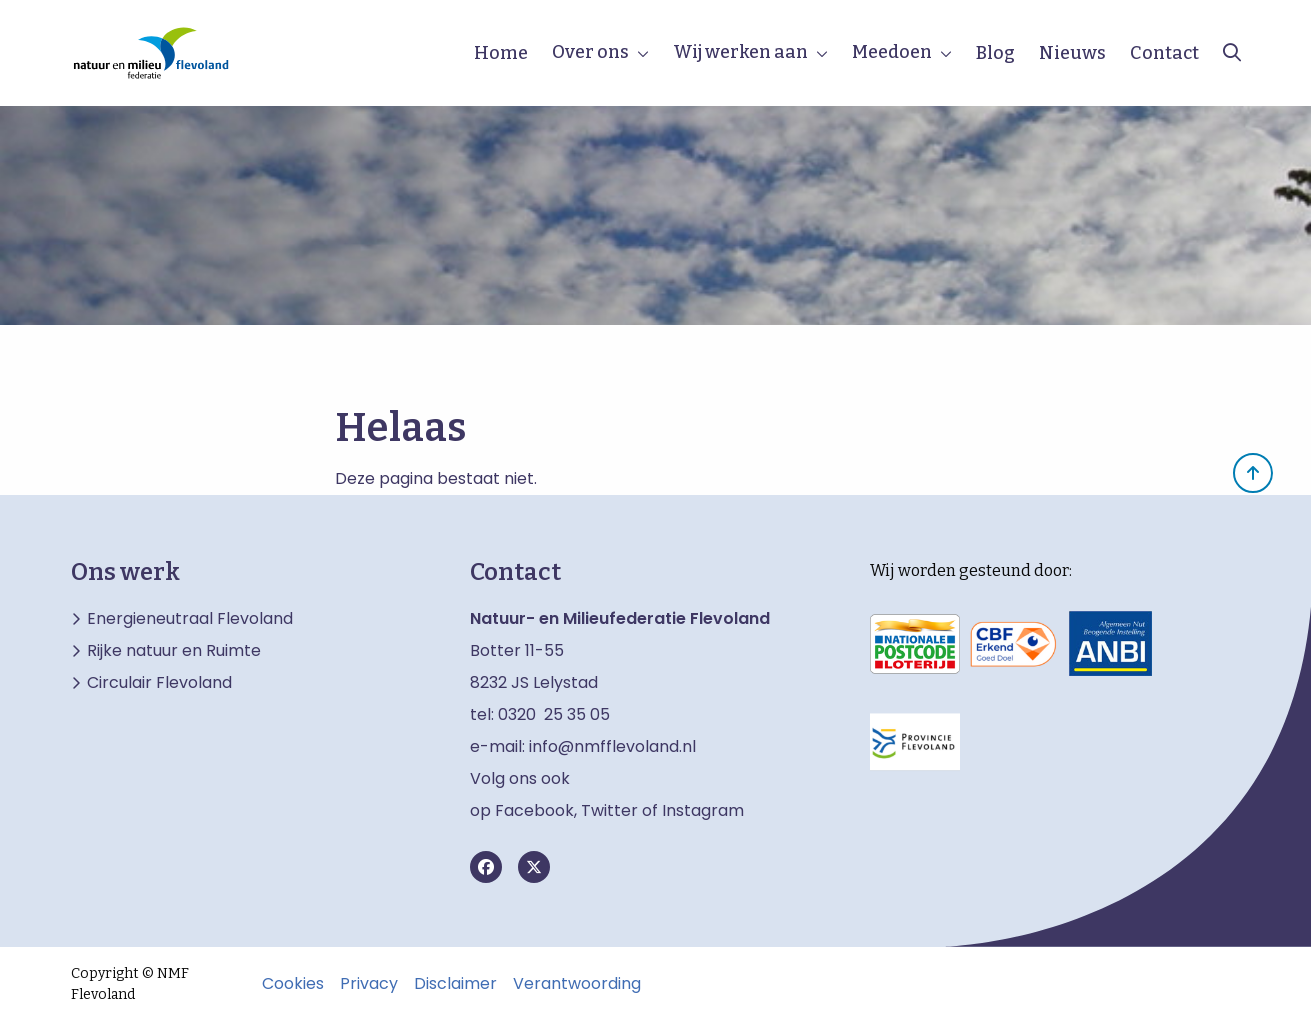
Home (501, 53)
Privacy (369, 984)
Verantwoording (577, 984)
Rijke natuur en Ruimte (174, 651)
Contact (1164, 53)
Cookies (293, 984)
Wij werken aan (740, 52)
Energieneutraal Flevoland (190, 619)
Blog (995, 53)
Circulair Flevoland (159, 683)
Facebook (534, 810)
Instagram (703, 810)
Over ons (590, 52)
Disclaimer (455, 984)
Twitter (609, 810)
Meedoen (892, 52)
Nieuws (1072, 53)
